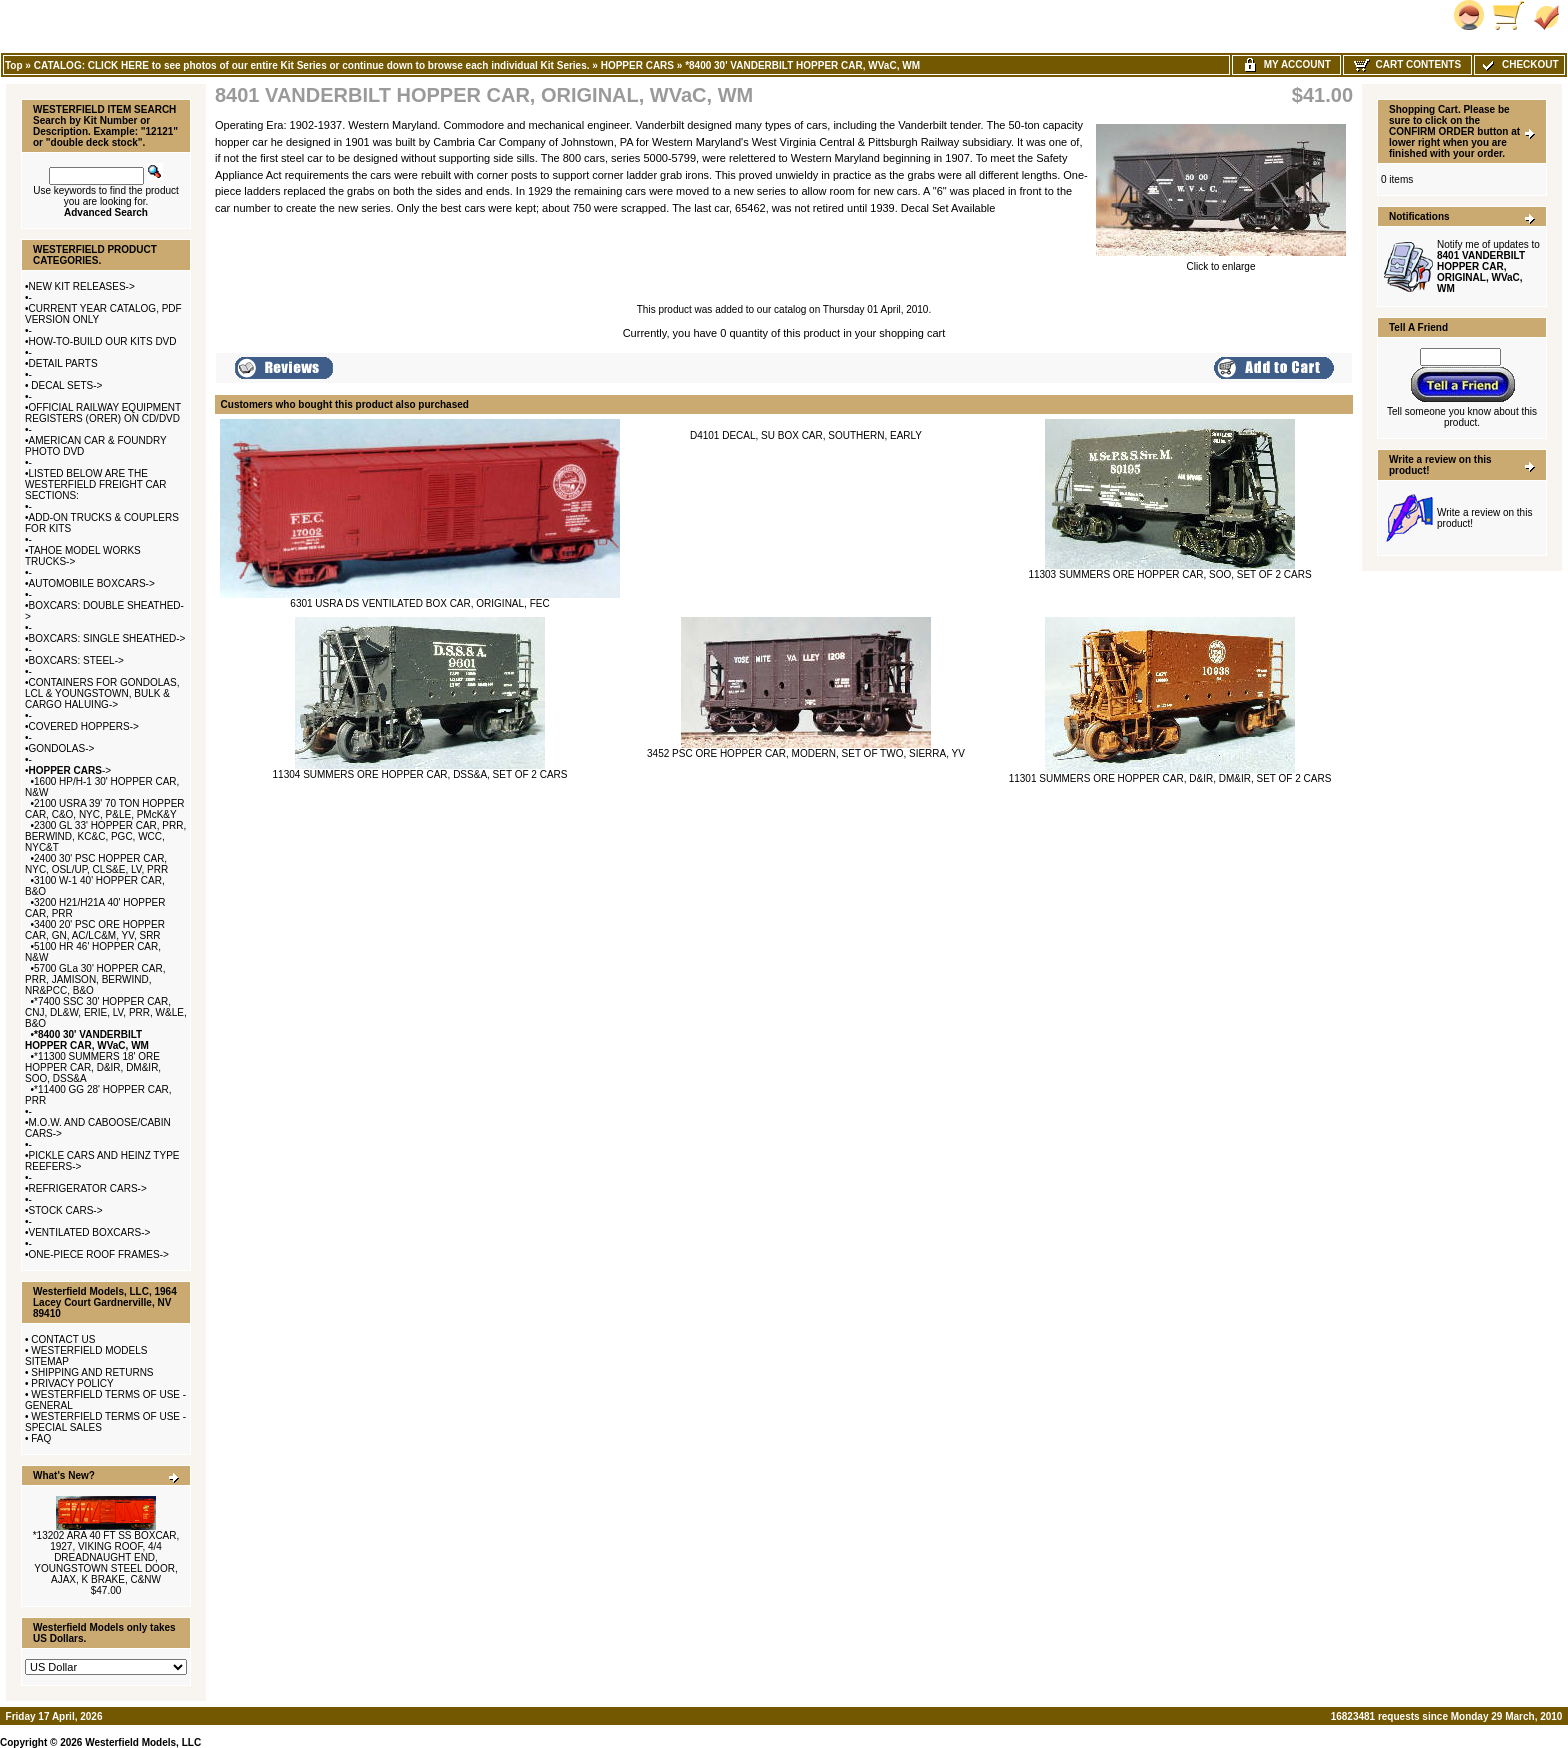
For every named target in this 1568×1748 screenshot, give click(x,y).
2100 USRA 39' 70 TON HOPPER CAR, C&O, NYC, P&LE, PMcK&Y (105, 809)
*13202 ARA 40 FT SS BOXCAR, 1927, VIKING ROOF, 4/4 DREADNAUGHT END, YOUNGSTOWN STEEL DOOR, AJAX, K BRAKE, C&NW (106, 1557)
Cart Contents (1407, 64)
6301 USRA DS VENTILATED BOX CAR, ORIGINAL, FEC (419, 603)
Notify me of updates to (1488, 266)
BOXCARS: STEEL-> (76, 660)
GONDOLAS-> (62, 748)
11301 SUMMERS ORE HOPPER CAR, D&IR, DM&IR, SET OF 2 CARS (1170, 778)
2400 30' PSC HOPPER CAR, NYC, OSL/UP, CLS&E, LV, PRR (96, 864)
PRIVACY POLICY (72, 1383)
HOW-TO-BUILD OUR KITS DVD (103, 341)
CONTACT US (63, 1339)
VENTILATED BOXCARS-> (90, 1232)
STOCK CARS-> (66, 1210)
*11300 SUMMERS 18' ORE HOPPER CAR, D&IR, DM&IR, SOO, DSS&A (93, 1067)
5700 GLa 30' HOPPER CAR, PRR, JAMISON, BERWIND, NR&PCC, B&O (95, 979)
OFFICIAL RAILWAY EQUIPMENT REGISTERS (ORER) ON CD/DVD (103, 413)
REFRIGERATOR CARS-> (88, 1188)
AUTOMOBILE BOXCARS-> (92, 583)
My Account (1286, 64)
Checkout (1519, 64)
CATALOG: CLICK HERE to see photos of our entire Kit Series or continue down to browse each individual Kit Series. (312, 65)
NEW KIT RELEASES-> (82, 286)
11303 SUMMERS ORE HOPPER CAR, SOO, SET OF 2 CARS (1169, 574)
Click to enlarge (1221, 262)
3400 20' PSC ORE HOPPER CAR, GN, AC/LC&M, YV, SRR (95, 930)
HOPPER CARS (637, 65)
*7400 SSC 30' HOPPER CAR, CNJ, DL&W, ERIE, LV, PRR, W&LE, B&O (106, 1012)
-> (70, 770)
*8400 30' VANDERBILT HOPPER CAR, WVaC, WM (802, 65)
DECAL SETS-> (66, 385)
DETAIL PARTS (63, 363)
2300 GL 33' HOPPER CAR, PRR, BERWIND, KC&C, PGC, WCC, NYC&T (105, 836)
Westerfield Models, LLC (143, 1742)
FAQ (41, 1438)
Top (14, 65)
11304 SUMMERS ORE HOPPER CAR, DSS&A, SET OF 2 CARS (420, 774)
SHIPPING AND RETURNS (92, 1372)
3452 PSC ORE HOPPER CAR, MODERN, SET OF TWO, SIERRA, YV (806, 753)
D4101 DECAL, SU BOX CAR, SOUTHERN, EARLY (806, 435)
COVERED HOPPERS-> (84, 726)
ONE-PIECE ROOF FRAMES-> (99, 1254)
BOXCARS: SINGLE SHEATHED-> (107, 638)
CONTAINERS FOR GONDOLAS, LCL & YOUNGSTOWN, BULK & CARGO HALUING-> (102, 693)
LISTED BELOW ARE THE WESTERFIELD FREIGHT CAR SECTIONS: (96, 484)
